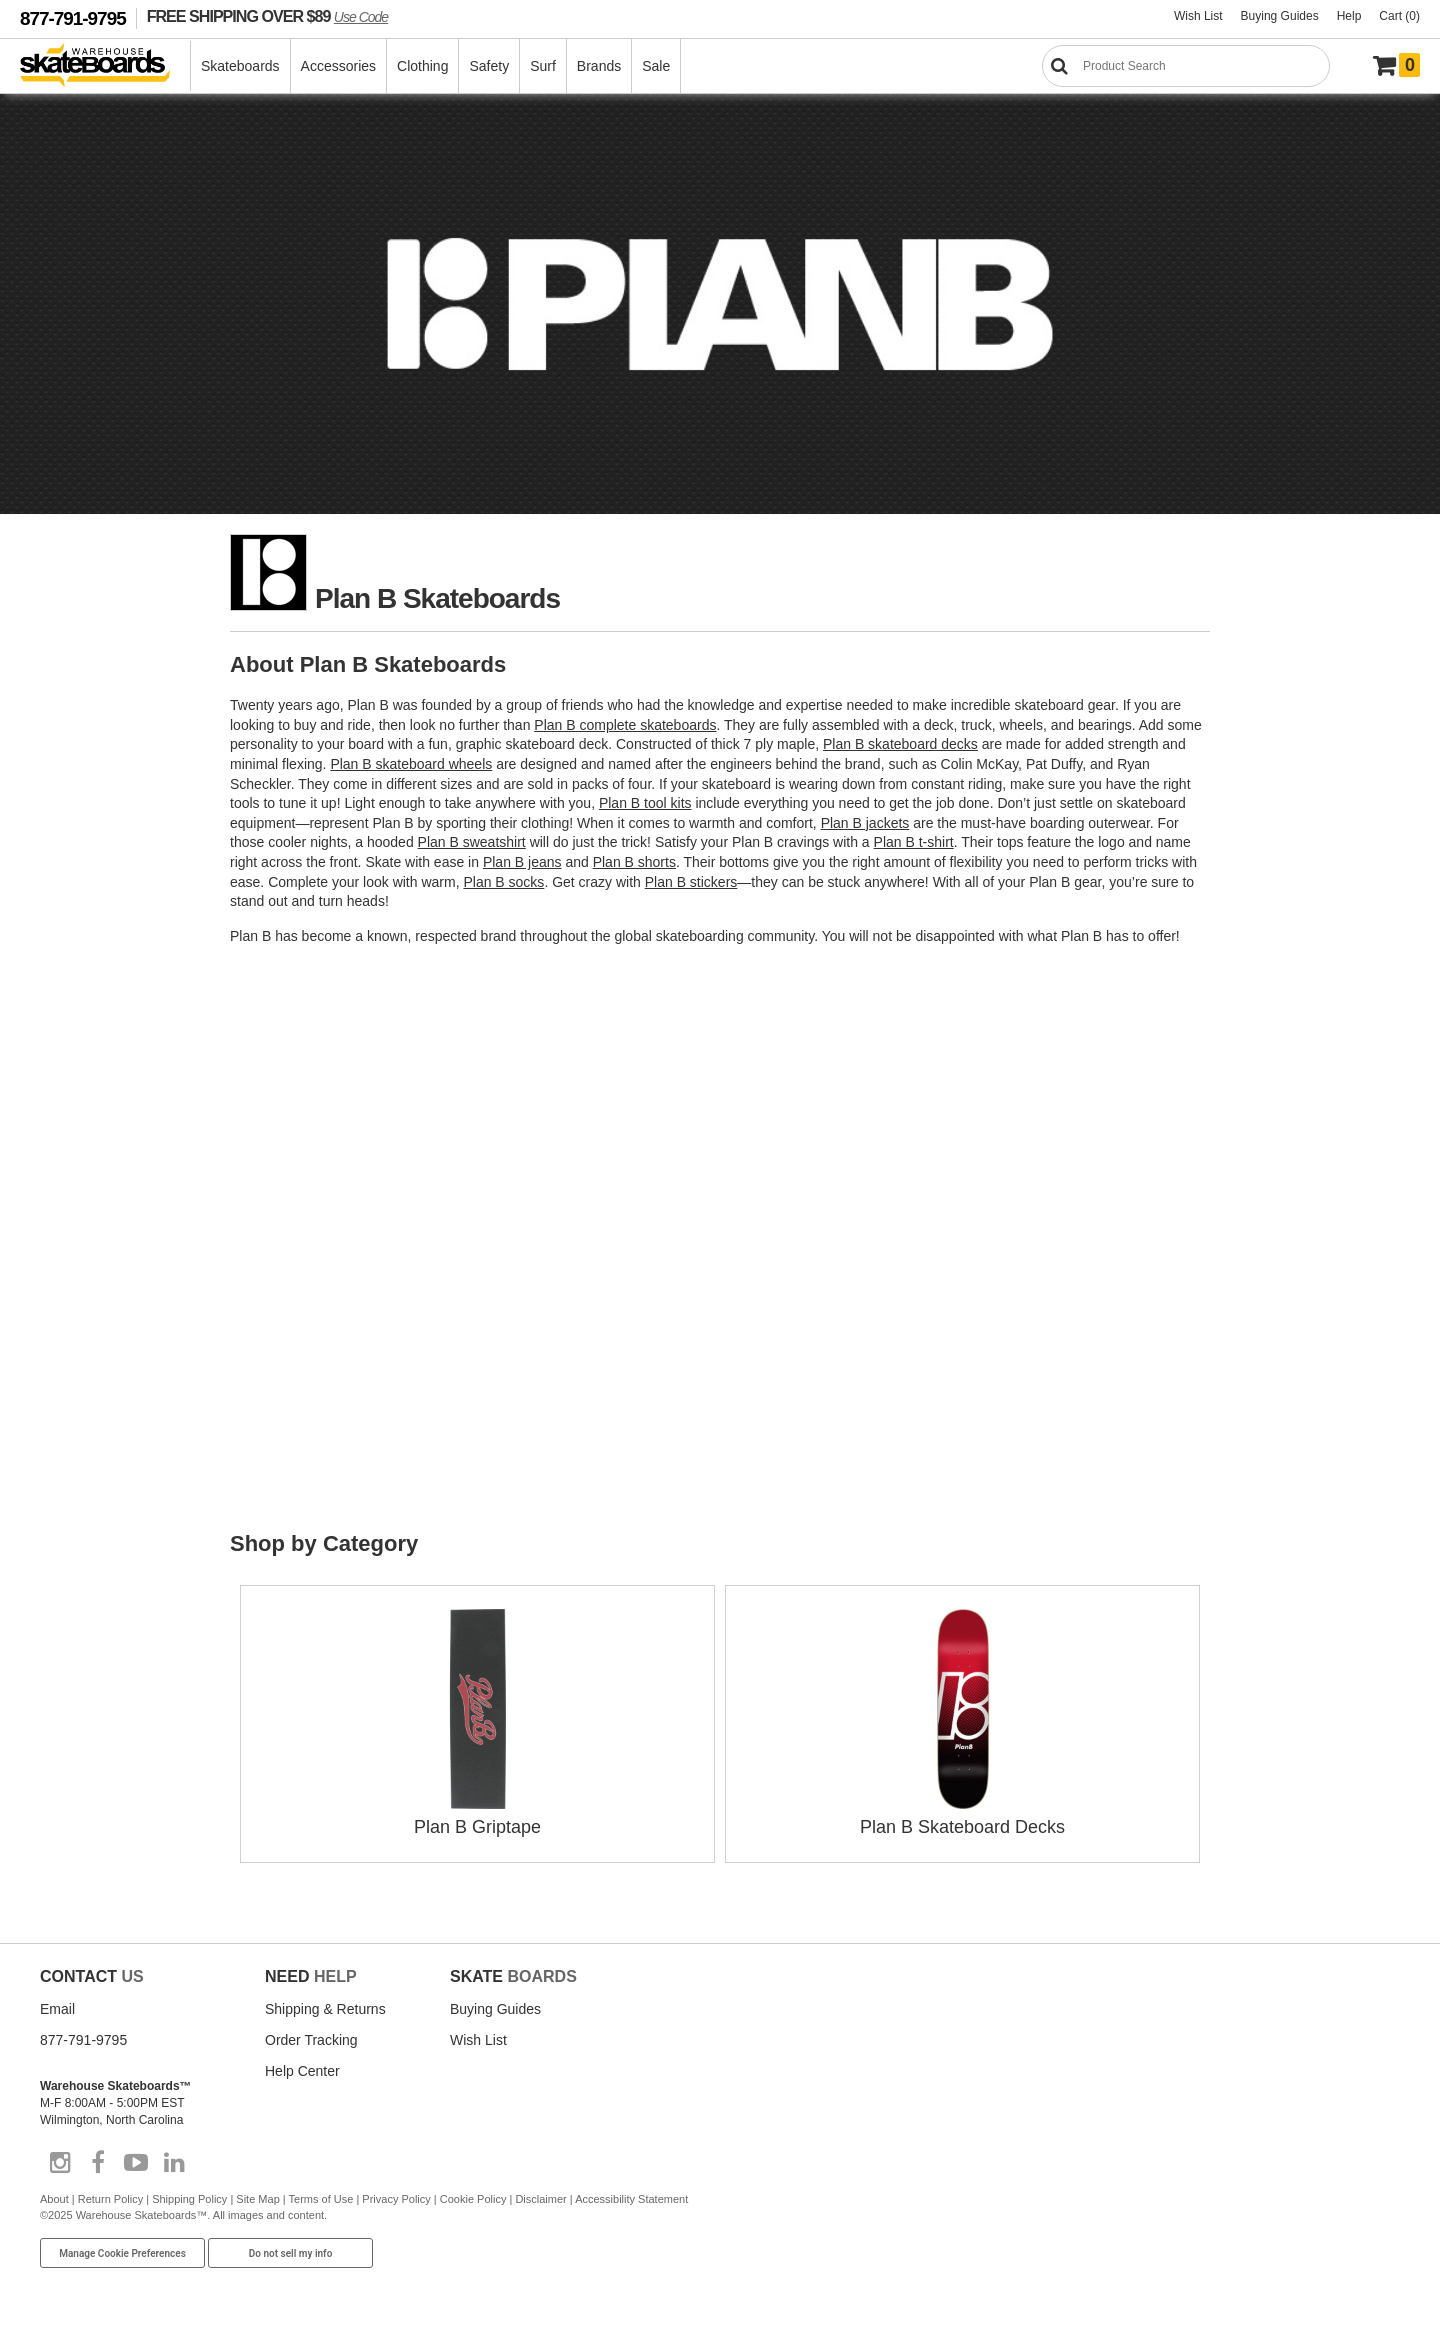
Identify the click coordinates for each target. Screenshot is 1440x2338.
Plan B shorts (634, 862)
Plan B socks (503, 882)
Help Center (302, 2071)
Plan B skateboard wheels (411, 764)
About (54, 2199)
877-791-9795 (73, 18)
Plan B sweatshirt (472, 842)
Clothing (422, 66)
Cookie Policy (473, 2199)
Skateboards (240, 66)
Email (57, 2009)
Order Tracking (311, 2040)
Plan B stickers (691, 882)
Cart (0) (1399, 16)
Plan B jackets (865, 823)
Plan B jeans (522, 862)
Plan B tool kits (645, 803)
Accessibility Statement (631, 2199)
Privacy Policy (396, 2199)
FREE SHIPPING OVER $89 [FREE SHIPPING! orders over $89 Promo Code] (267, 16)
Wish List (1198, 16)
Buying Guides (1280, 16)
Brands (599, 66)
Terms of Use (321, 2199)
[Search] (1186, 66)
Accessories (338, 66)
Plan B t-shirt (914, 842)
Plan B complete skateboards (625, 725)
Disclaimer (540, 2199)
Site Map (257, 2199)
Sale (656, 66)
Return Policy (110, 2199)
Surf (543, 66)
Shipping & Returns (325, 2009)
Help (1349, 16)
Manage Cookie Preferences (122, 2253)
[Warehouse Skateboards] (105, 66)
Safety (489, 66)
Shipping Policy (189, 2199)
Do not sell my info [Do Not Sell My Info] (291, 2253)
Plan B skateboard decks (900, 744)
